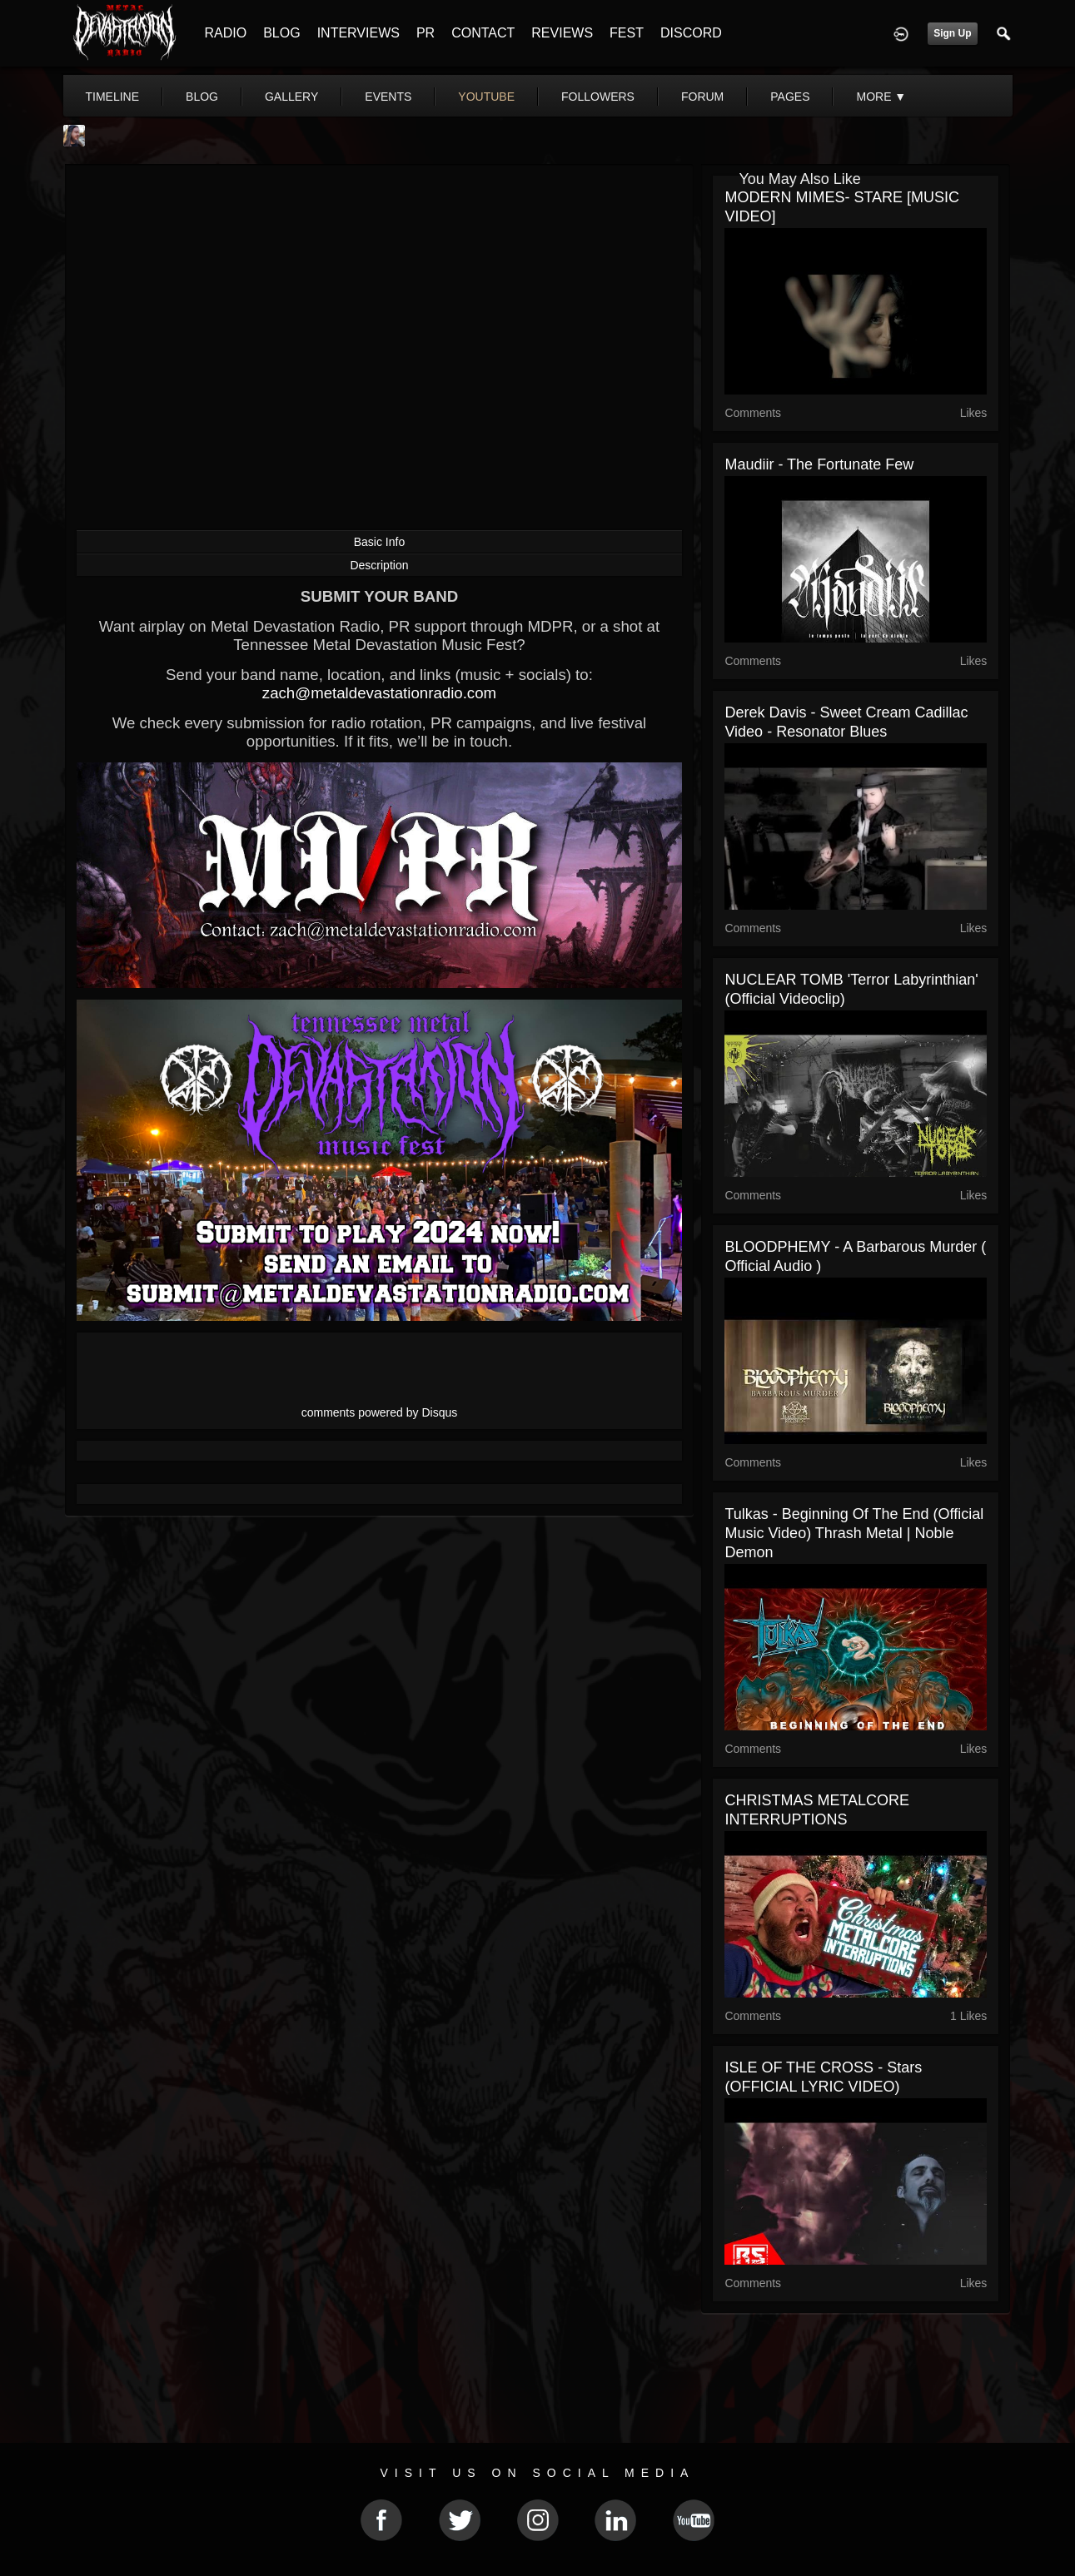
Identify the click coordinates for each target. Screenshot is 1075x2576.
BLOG (281, 33)
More (881, 96)
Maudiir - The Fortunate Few (818, 464)
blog (202, 96)
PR (425, 33)
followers (598, 96)
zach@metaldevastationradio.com (379, 693)
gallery (291, 96)
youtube (486, 96)
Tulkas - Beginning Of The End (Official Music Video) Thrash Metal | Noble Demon (853, 1533)
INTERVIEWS (358, 33)
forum (702, 96)
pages (789, 96)
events (388, 96)
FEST (627, 33)
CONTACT (483, 33)
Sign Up (952, 33)
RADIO (226, 33)
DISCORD (691, 33)
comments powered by (379, 1412)
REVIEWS (562, 33)
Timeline (113, 96)
